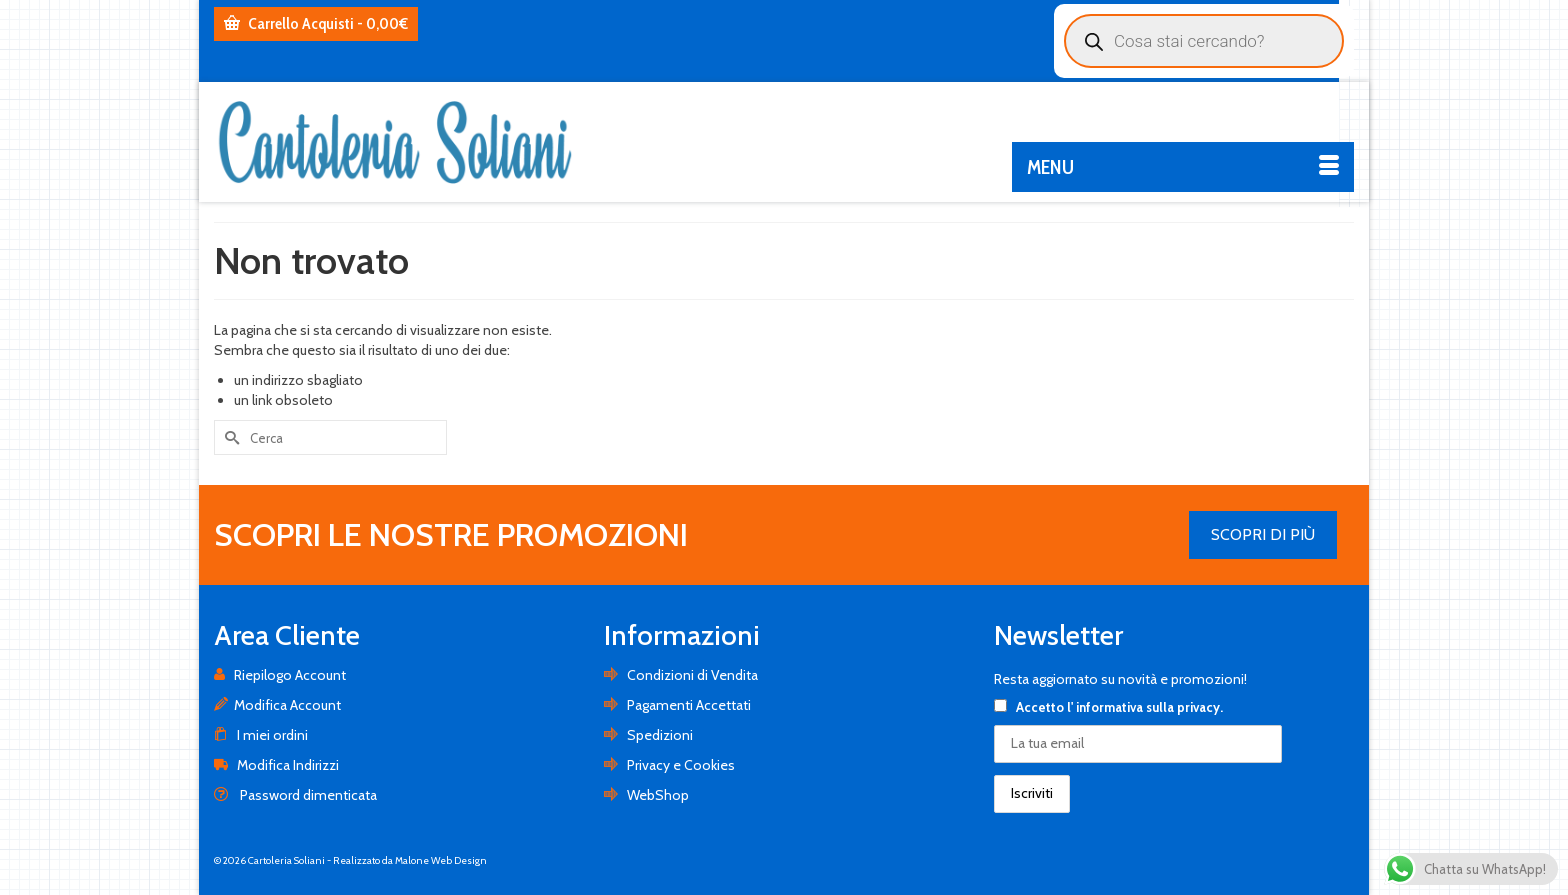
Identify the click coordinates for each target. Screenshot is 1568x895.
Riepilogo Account (280, 675)
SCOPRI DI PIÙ (1263, 534)
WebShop (646, 795)
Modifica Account (277, 705)
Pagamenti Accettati (677, 705)
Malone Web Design (441, 860)
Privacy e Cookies (669, 765)
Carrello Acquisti (316, 23)
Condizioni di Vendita (681, 675)
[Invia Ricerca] (229, 437)
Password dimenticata (295, 795)
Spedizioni (648, 735)
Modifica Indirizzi (276, 765)
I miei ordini (261, 735)
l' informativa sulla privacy (1143, 707)
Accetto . (1108, 707)
